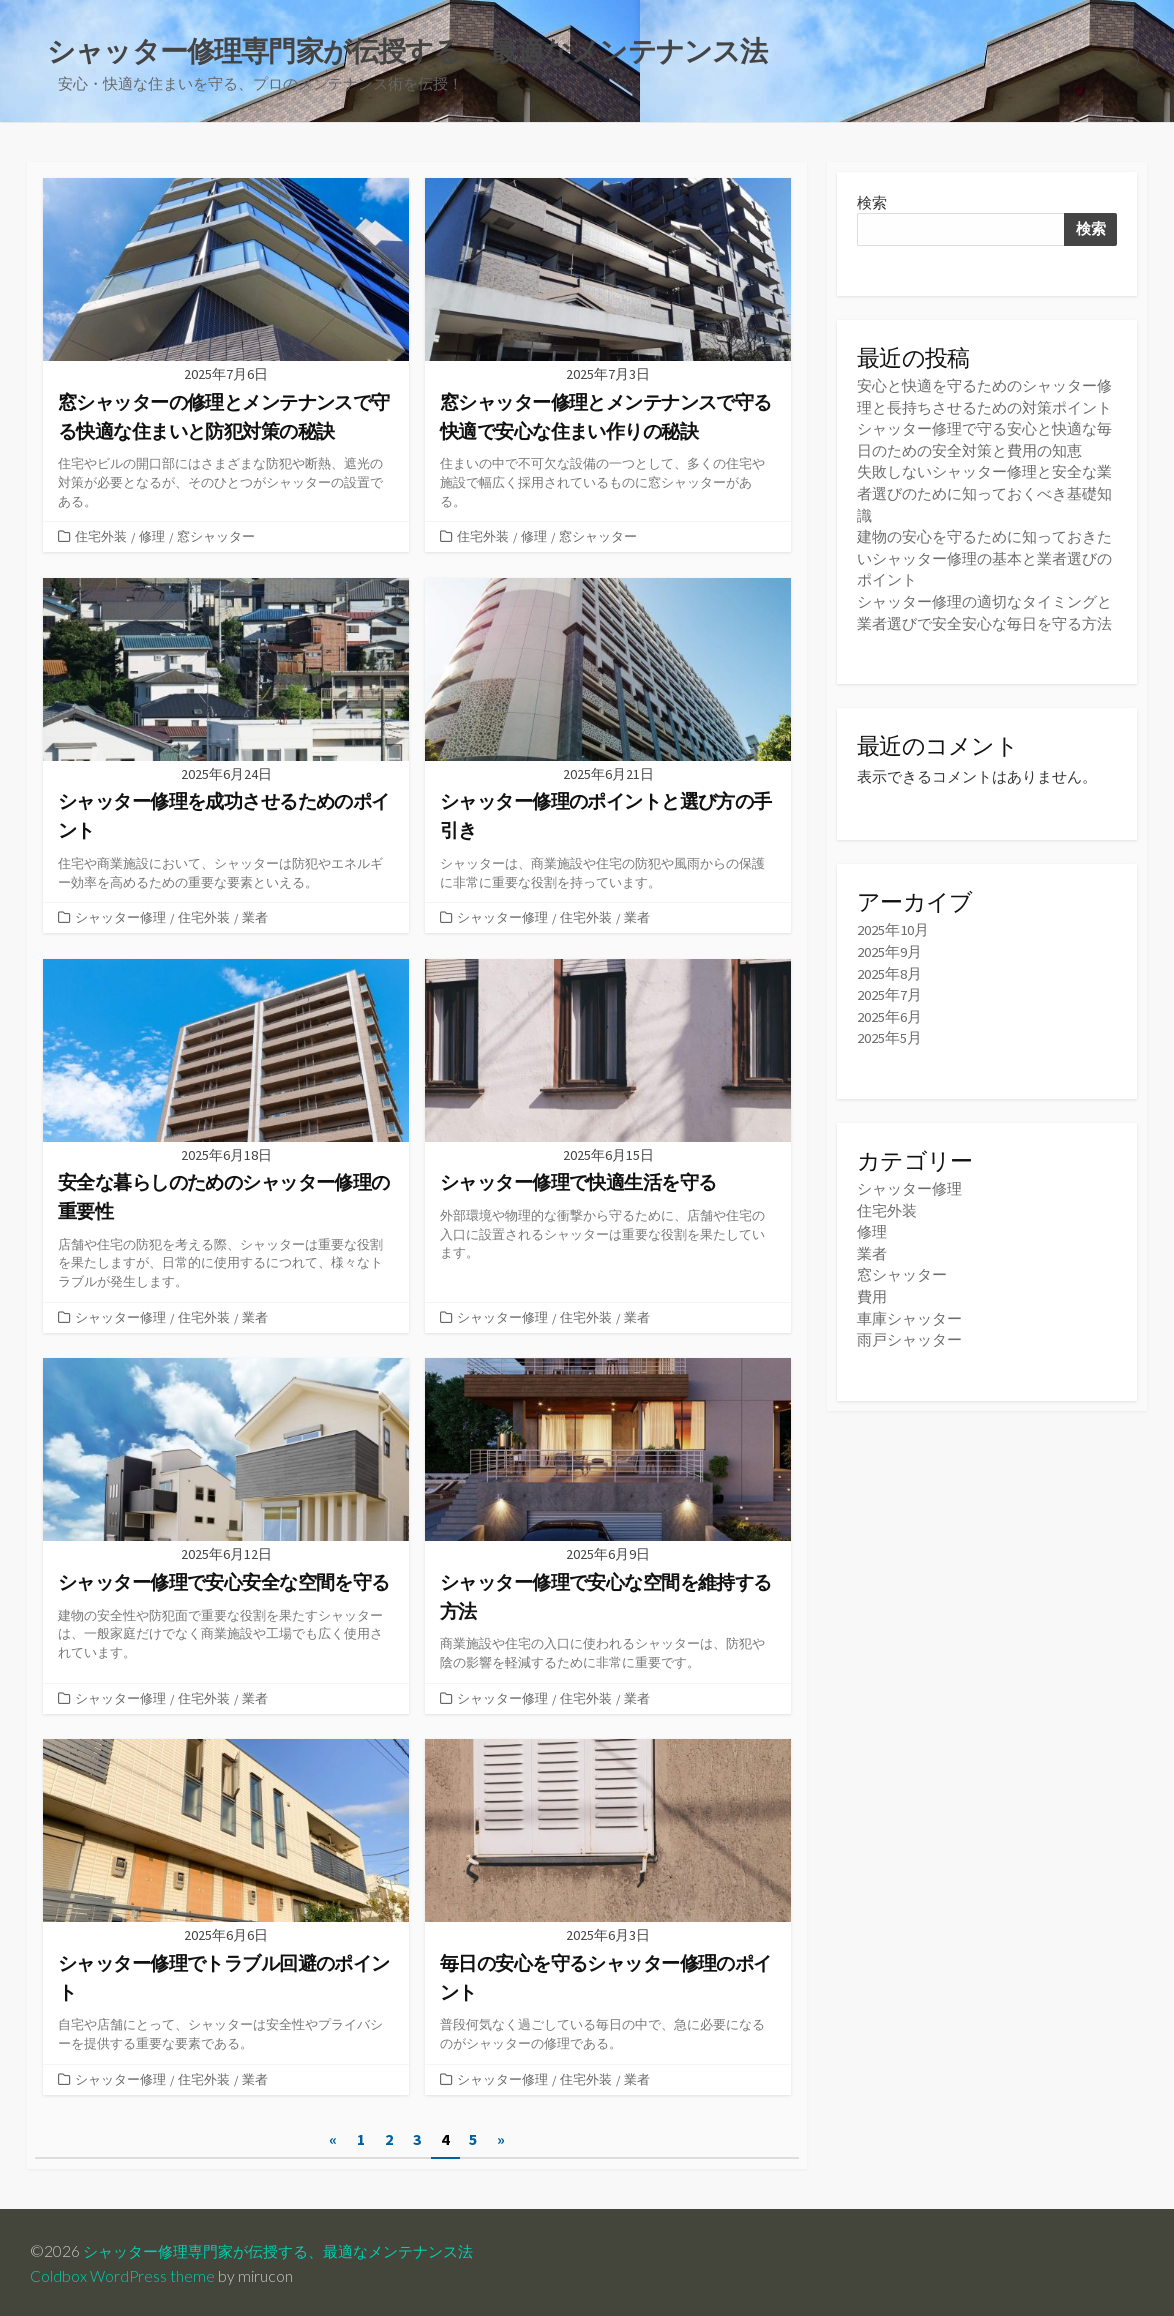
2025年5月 (889, 1030)
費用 (872, 1286)
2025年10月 (893, 925)
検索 (872, 203)
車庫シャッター (909, 1307)
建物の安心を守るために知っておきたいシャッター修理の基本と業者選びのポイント (984, 555)
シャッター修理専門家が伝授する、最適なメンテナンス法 (291, 2248)
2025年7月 (889, 988)
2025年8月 (889, 967)
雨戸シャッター (909, 1328)
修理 (152, 537)
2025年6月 (889, 1009)
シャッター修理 (120, 917)
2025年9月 (889, 946)
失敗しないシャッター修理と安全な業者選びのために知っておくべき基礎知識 (984, 492)
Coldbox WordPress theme (123, 2273)
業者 (255, 917)
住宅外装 (101, 537)
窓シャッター (216, 537)
